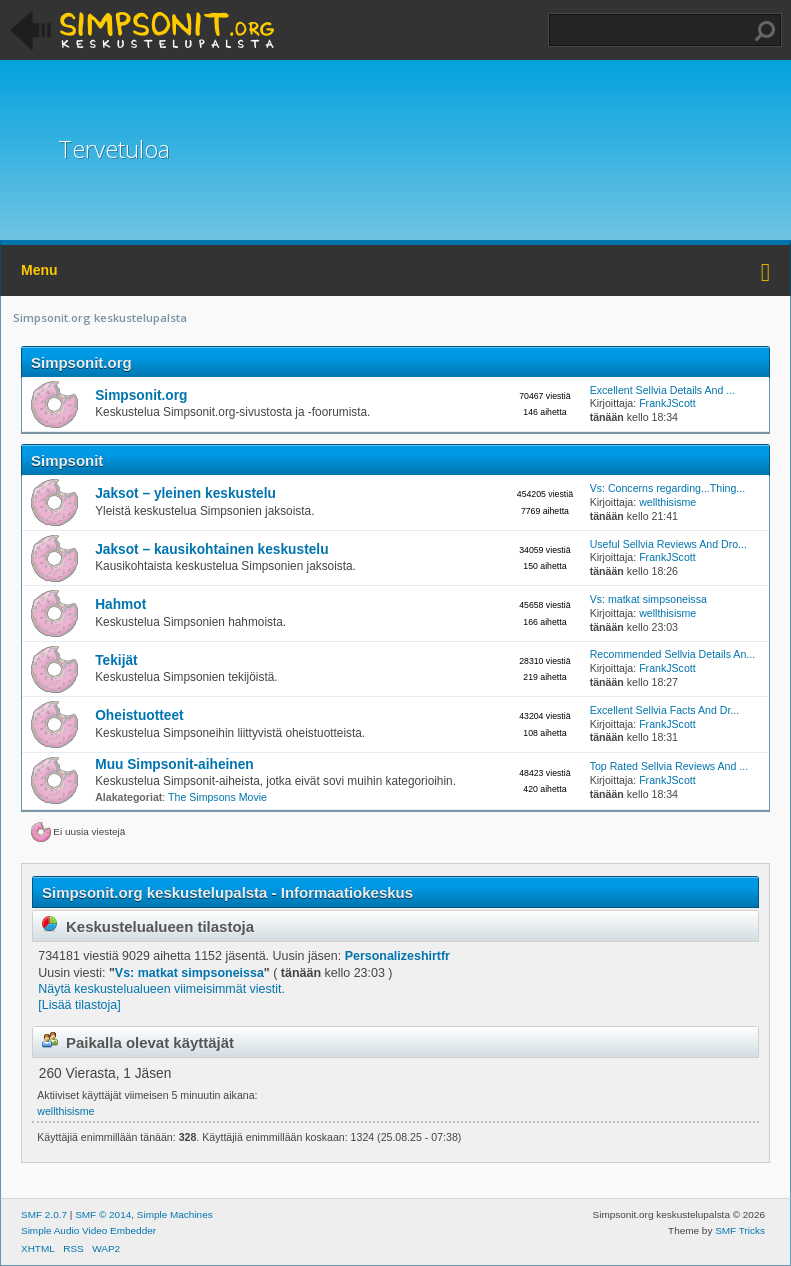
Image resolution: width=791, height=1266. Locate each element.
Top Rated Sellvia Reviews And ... (669, 766)
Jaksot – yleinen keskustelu (185, 493)
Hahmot (120, 604)
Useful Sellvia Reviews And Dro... (668, 544)
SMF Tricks (740, 1230)
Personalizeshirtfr (397, 956)
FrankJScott (667, 403)
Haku (765, 31)
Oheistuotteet (139, 715)
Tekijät (116, 660)
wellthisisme (667, 502)
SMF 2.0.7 (44, 1214)
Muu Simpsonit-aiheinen (174, 764)
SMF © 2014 (103, 1214)
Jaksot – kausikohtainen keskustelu (211, 549)
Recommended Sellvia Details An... (672, 654)
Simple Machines (175, 1214)
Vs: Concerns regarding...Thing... (667, 488)
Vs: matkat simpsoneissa (648, 599)
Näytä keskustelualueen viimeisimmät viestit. (161, 989)
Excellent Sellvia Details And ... (662, 390)
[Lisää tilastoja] (79, 1005)
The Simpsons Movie (217, 797)
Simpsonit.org (81, 362)
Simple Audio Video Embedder (88, 1230)
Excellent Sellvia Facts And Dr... (665, 710)
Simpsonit (67, 460)
